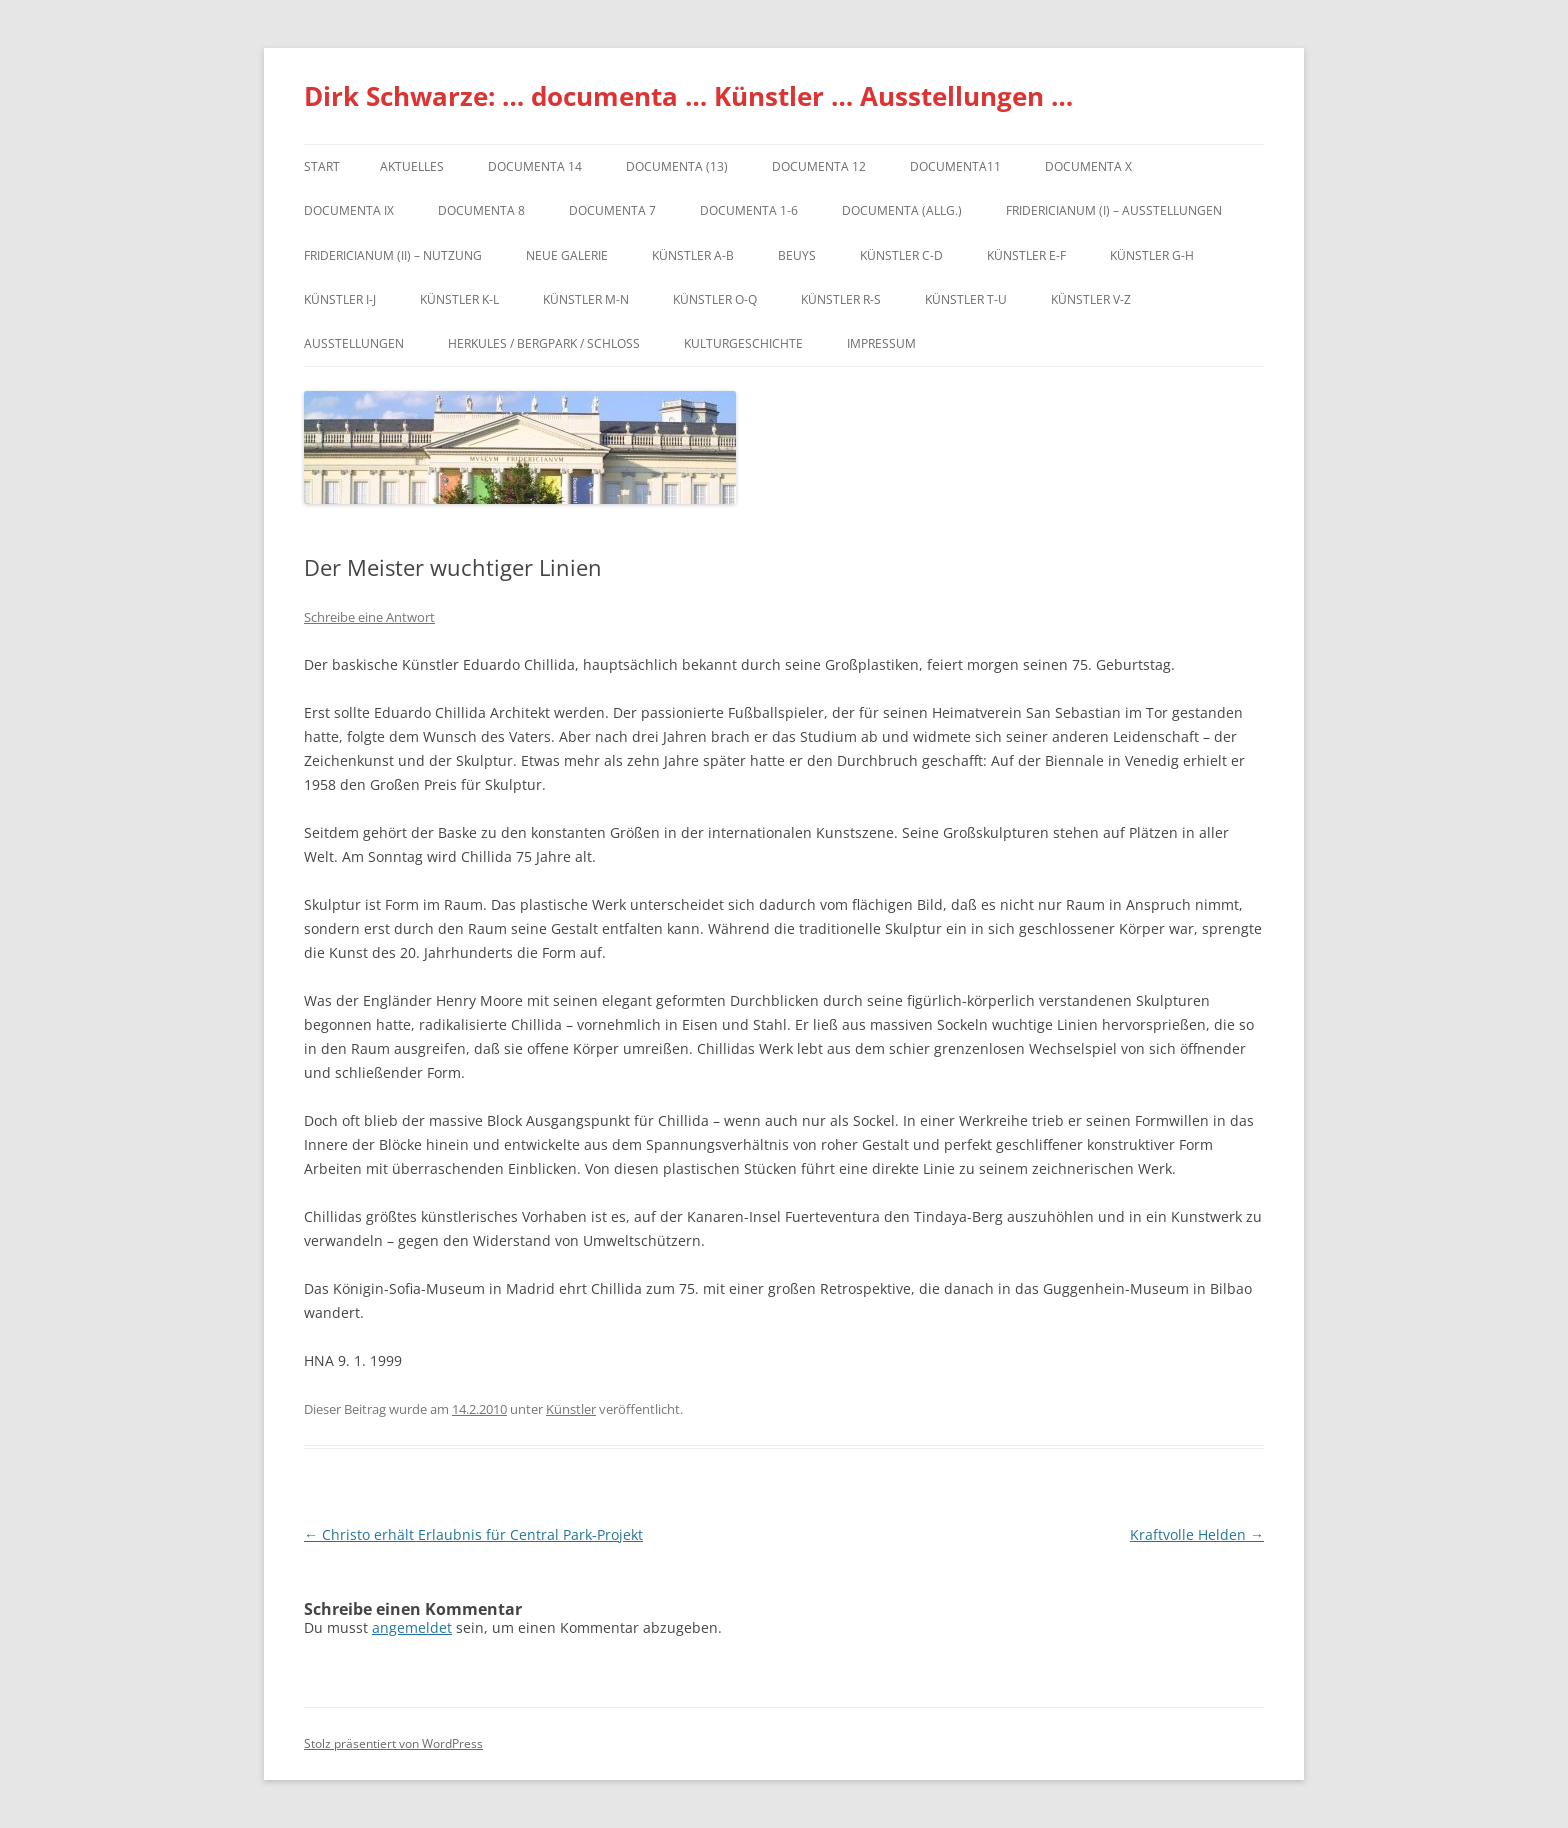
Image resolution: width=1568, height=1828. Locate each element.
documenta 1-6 (749, 210)
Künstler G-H (1152, 255)
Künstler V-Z (1091, 299)
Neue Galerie (567, 255)
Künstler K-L (459, 299)
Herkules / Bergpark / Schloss (544, 343)
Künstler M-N (586, 299)
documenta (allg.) (902, 210)
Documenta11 (955, 166)
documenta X (1088, 166)
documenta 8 (481, 210)
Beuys (797, 255)
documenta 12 (819, 166)
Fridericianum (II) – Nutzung (393, 255)
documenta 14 (535, 166)
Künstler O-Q (715, 299)
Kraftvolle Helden (1197, 1534)
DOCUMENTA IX (349, 210)
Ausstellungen (354, 343)
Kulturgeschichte (743, 343)
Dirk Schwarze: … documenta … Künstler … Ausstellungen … (688, 96)
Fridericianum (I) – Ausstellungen (1114, 210)
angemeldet (412, 1627)
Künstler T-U (966, 299)
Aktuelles (412, 166)
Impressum (881, 343)
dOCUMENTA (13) (677, 166)
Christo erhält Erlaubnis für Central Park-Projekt (473, 1534)
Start (322, 166)
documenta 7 (612, 210)
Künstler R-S (841, 299)
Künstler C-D (901, 255)
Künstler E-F (1026, 255)
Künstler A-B (693, 255)
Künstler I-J (340, 299)
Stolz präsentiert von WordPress (393, 1743)
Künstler (571, 1409)
